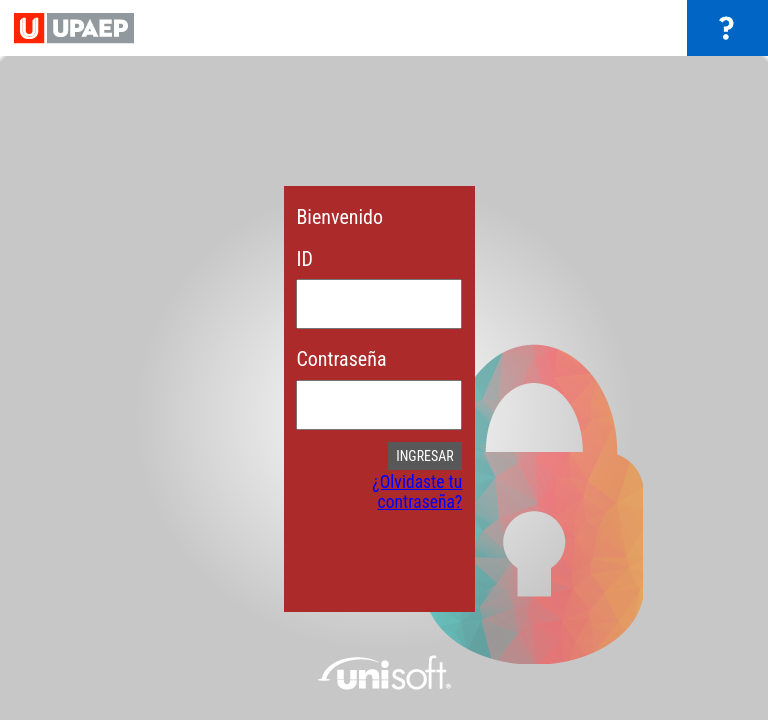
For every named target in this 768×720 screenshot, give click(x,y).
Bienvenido (339, 217)
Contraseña (341, 359)
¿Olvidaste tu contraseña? (417, 492)
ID (304, 259)
